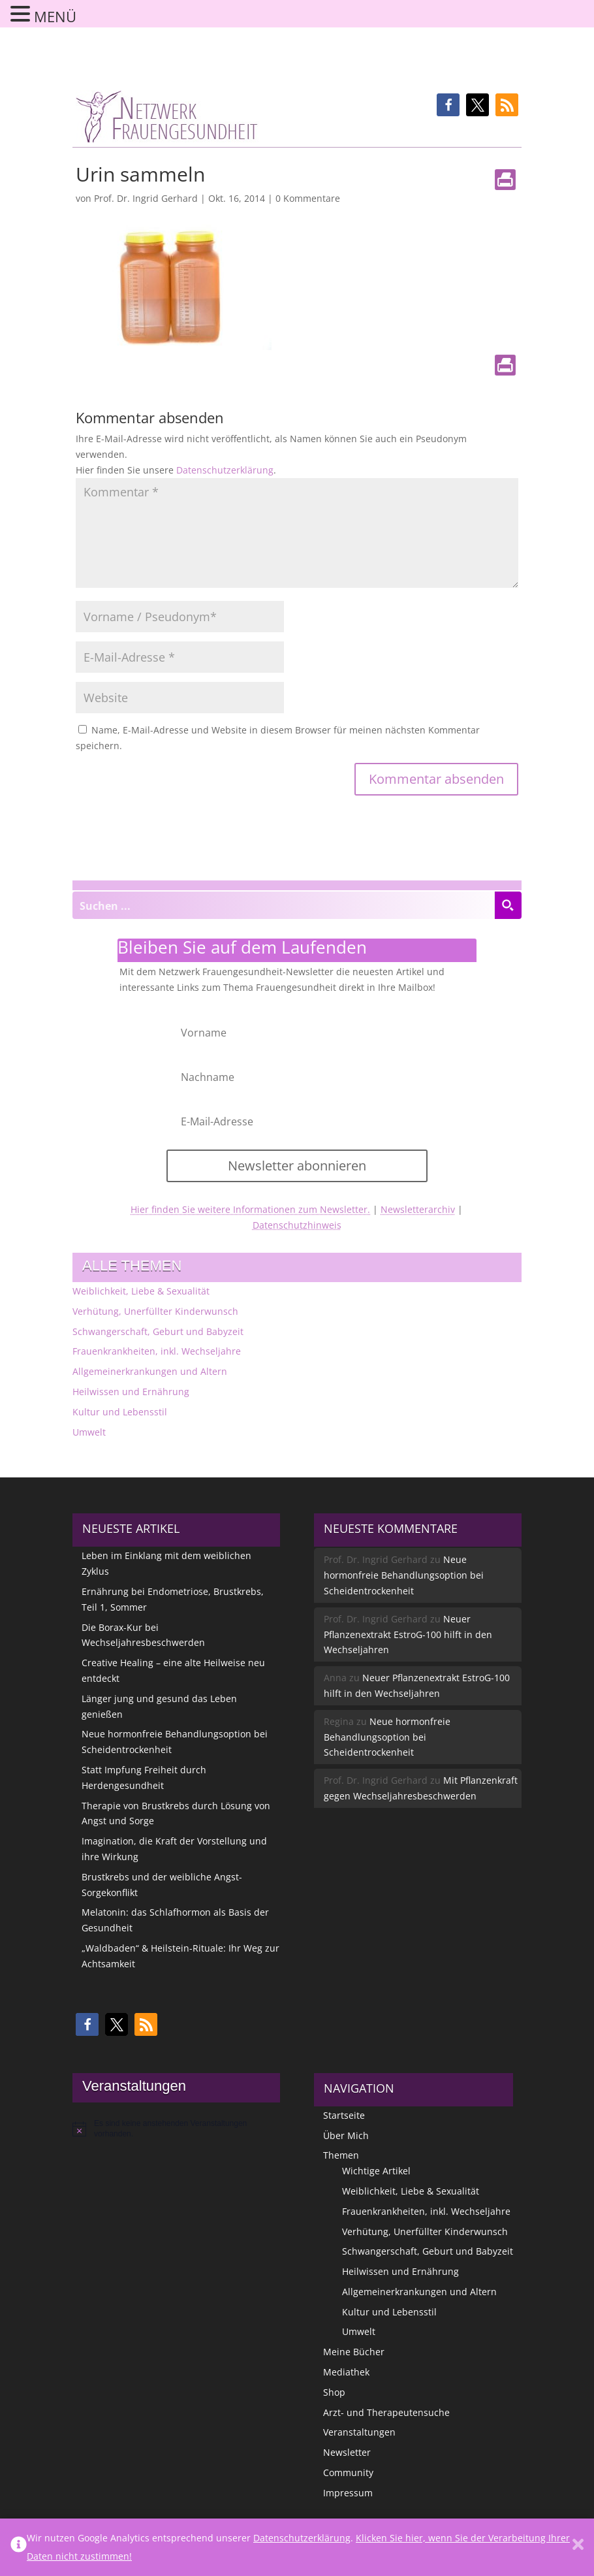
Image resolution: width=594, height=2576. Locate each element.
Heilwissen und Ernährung (130, 1391)
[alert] (176, 2129)
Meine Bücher (353, 2351)
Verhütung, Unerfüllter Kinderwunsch (155, 1311)
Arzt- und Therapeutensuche (386, 2412)
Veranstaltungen (359, 2432)
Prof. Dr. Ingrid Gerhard (146, 198)
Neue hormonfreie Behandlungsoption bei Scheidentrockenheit (404, 1575)
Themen (341, 2155)
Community (348, 2472)
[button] (448, 104)
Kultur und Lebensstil (119, 1412)
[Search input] (284, 905)
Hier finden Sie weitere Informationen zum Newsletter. (250, 1209)
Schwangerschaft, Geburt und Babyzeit (157, 1331)
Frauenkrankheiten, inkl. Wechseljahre (156, 1351)
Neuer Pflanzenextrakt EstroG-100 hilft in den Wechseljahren (408, 1634)
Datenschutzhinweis (297, 1225)
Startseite (344, 2115)
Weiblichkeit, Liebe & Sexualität (141, 1291)
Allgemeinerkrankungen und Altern (149, 1371)
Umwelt (89, 1432)
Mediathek (346, 2372)
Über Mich (346, 2135)
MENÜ (55, 16)
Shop (334, 2392)
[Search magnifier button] (508, 905)
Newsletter (347, 2452)
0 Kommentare (307, 198)
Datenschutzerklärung (225, 470)
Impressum (348, 2493)
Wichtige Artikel (376, 2171)
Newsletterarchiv (418, 1209)
